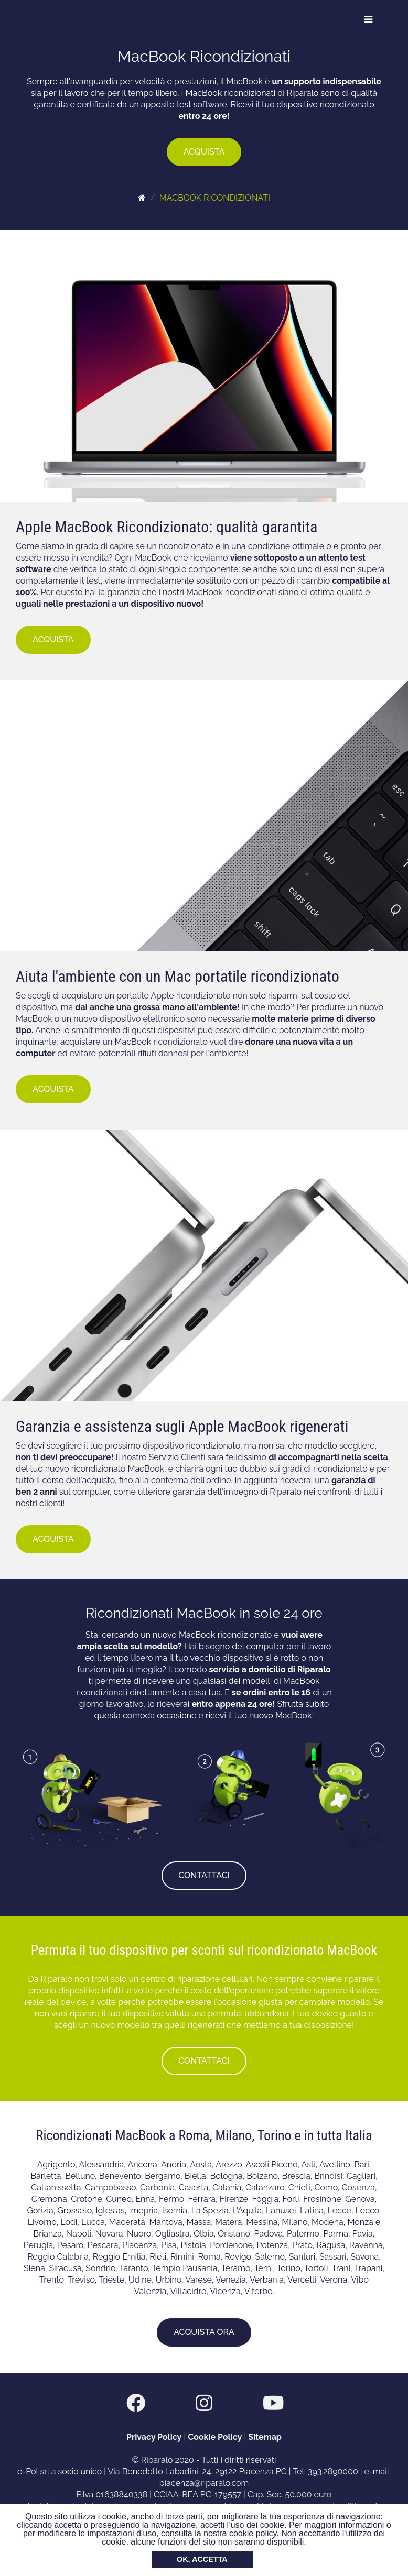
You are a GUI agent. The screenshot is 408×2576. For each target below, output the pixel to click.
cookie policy (252, 2533)
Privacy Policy (153, 2437)
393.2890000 (333, 2471)
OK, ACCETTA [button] (202, 2559)
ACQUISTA (204, 152)
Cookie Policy (215, 2437)
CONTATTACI (204, 1875)
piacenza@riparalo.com (204, 2483)
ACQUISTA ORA (204, 2332)
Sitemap (265, 2437)
